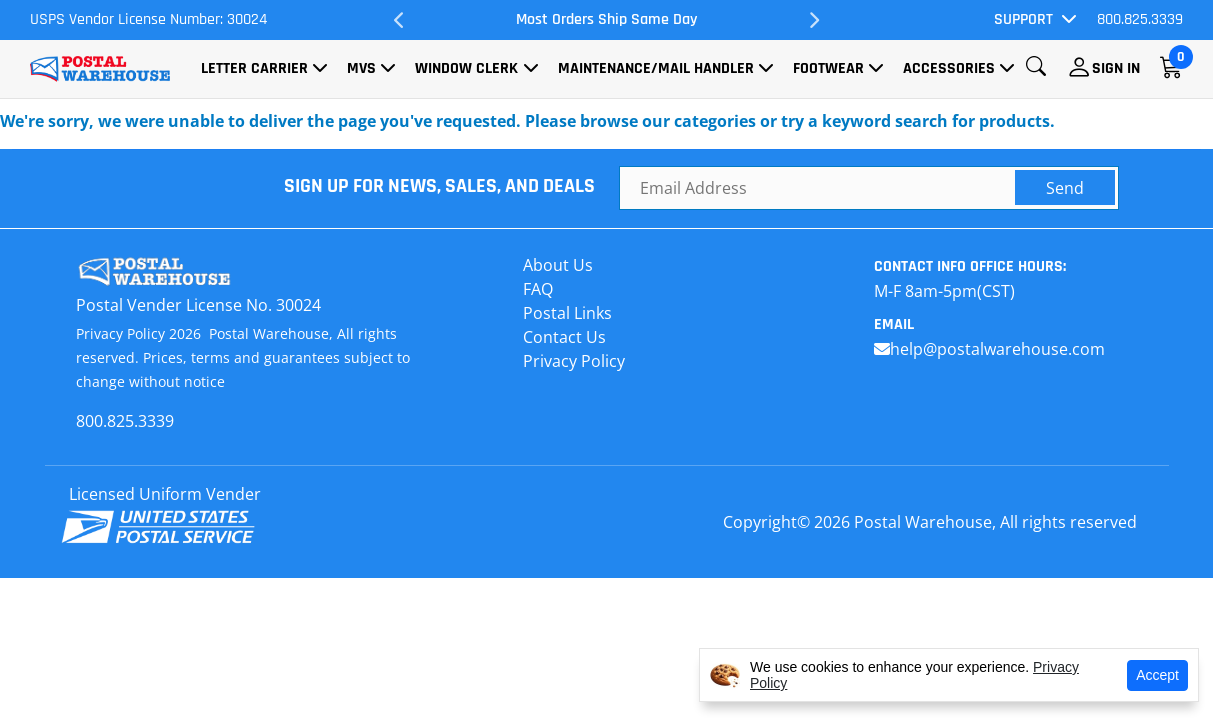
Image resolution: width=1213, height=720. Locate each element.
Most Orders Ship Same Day (606, 19)
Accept (1157, 675)
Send (1065, 188)
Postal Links (567, 313)
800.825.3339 (1140, 19)
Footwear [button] (828, 68)
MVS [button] (361, 68)
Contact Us (564, 337)
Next (814, 20)
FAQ (538, 289)
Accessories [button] (949, 68)
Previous (399, 20)
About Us (558, 265)
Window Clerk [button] (466, 68)
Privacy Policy (574, 361)
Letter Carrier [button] (254, 68)
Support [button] (1023, 19)
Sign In (1116, 68)
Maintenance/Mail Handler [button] (656, 68)
